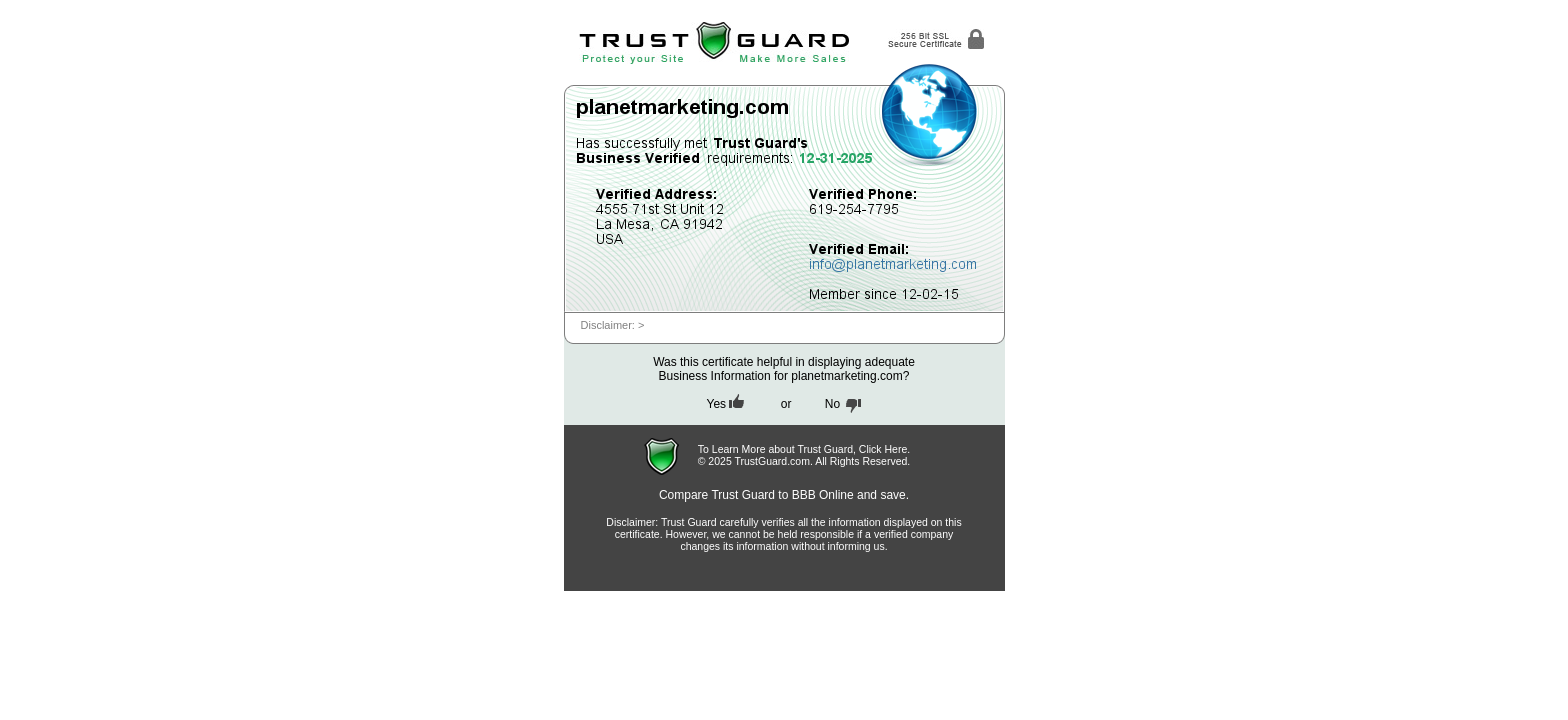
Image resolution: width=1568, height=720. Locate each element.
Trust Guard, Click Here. (853, 449)
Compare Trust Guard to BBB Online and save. (784, 495)
